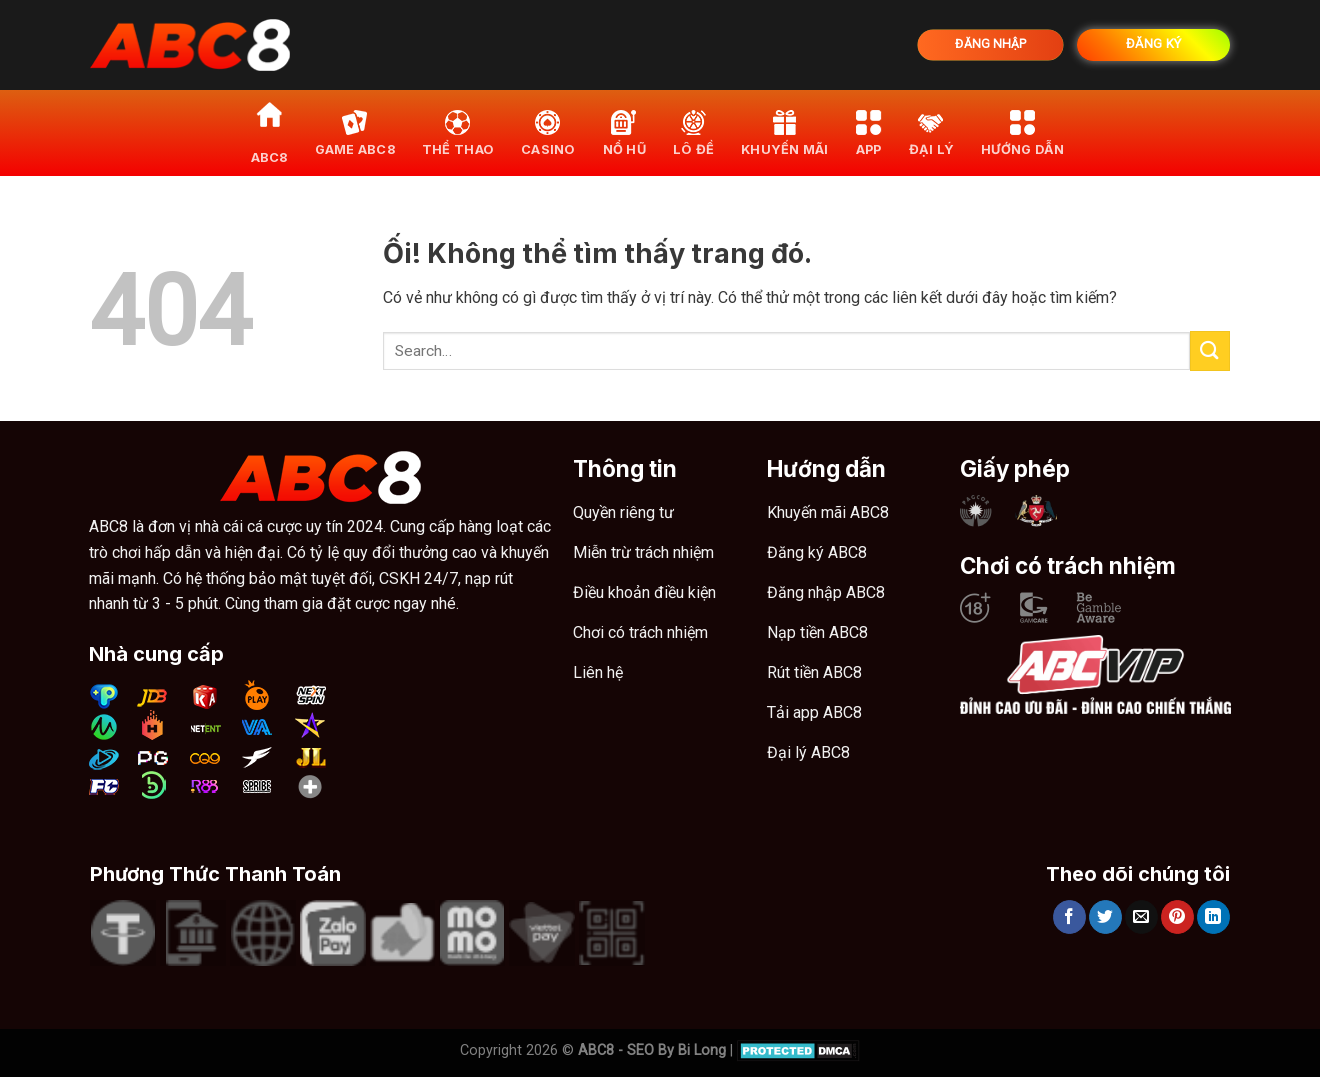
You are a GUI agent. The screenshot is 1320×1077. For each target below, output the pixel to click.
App (869, 132)
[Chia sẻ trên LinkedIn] (1213, 917)
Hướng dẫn (1022, 132)
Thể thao (458, 132)
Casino (548, 132)
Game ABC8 (355, 132)
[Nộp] (1210, 350)
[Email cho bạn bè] (1141, 917)
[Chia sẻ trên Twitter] (1105, 917)
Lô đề (693, 132)
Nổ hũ (624, 132)
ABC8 (269, 132)
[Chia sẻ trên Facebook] (1069, 917)
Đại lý (932, 132)
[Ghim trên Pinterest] (1177, 917)
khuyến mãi (785, 132)
